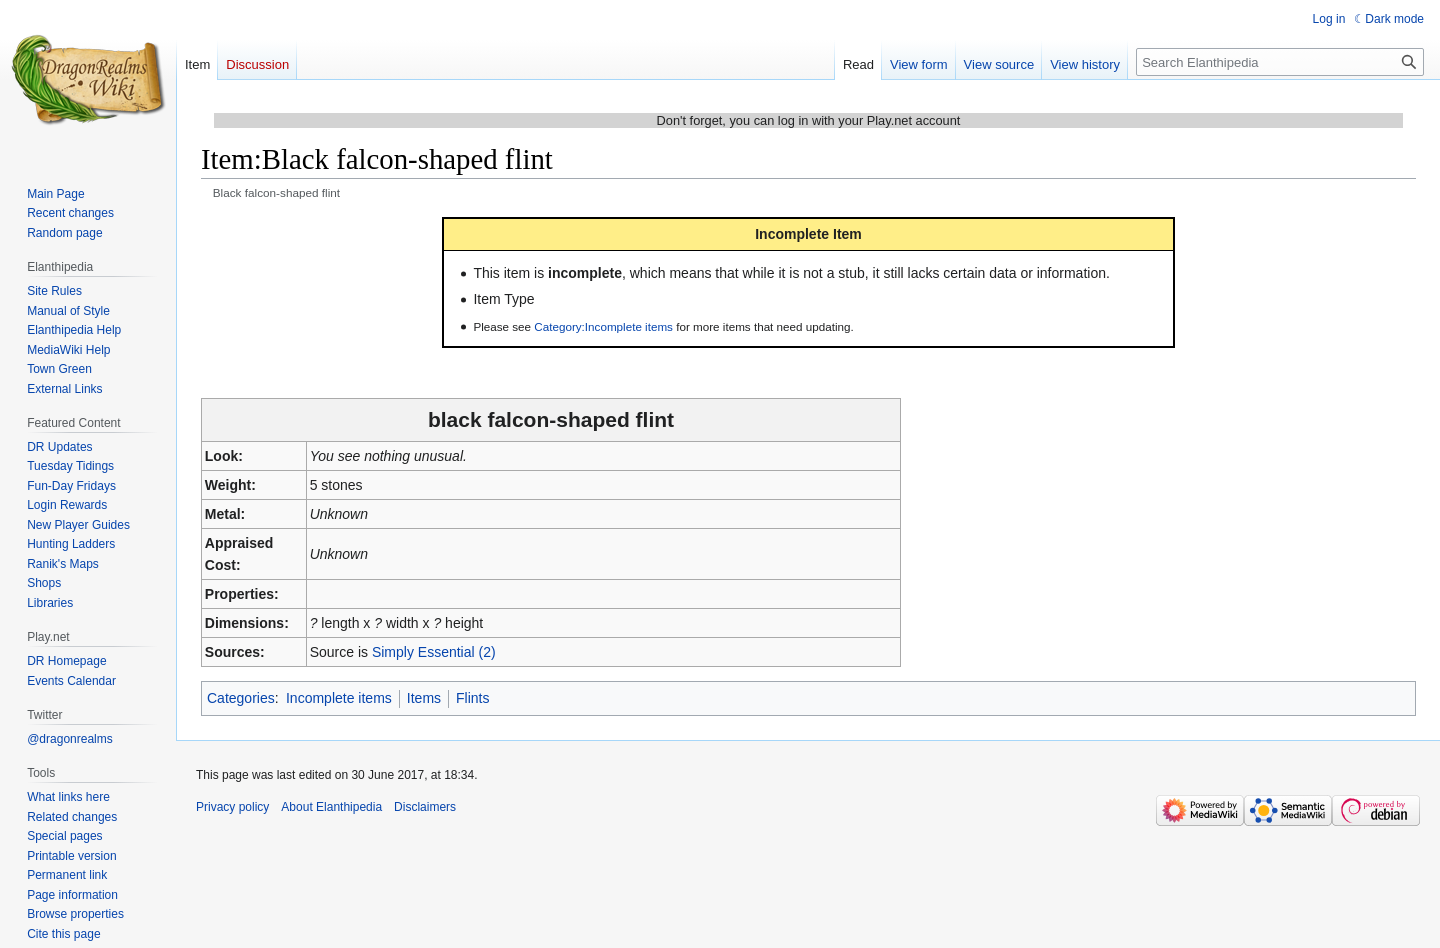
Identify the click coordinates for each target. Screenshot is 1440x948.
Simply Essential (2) (434, 652)
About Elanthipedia (331, 807)
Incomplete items (339, 698)
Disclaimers (425, 807)
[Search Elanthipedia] (1280, 62)
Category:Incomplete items (603, 326)
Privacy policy (232, 807)
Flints (472, 698)
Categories (241, 698)
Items (424, 698)
